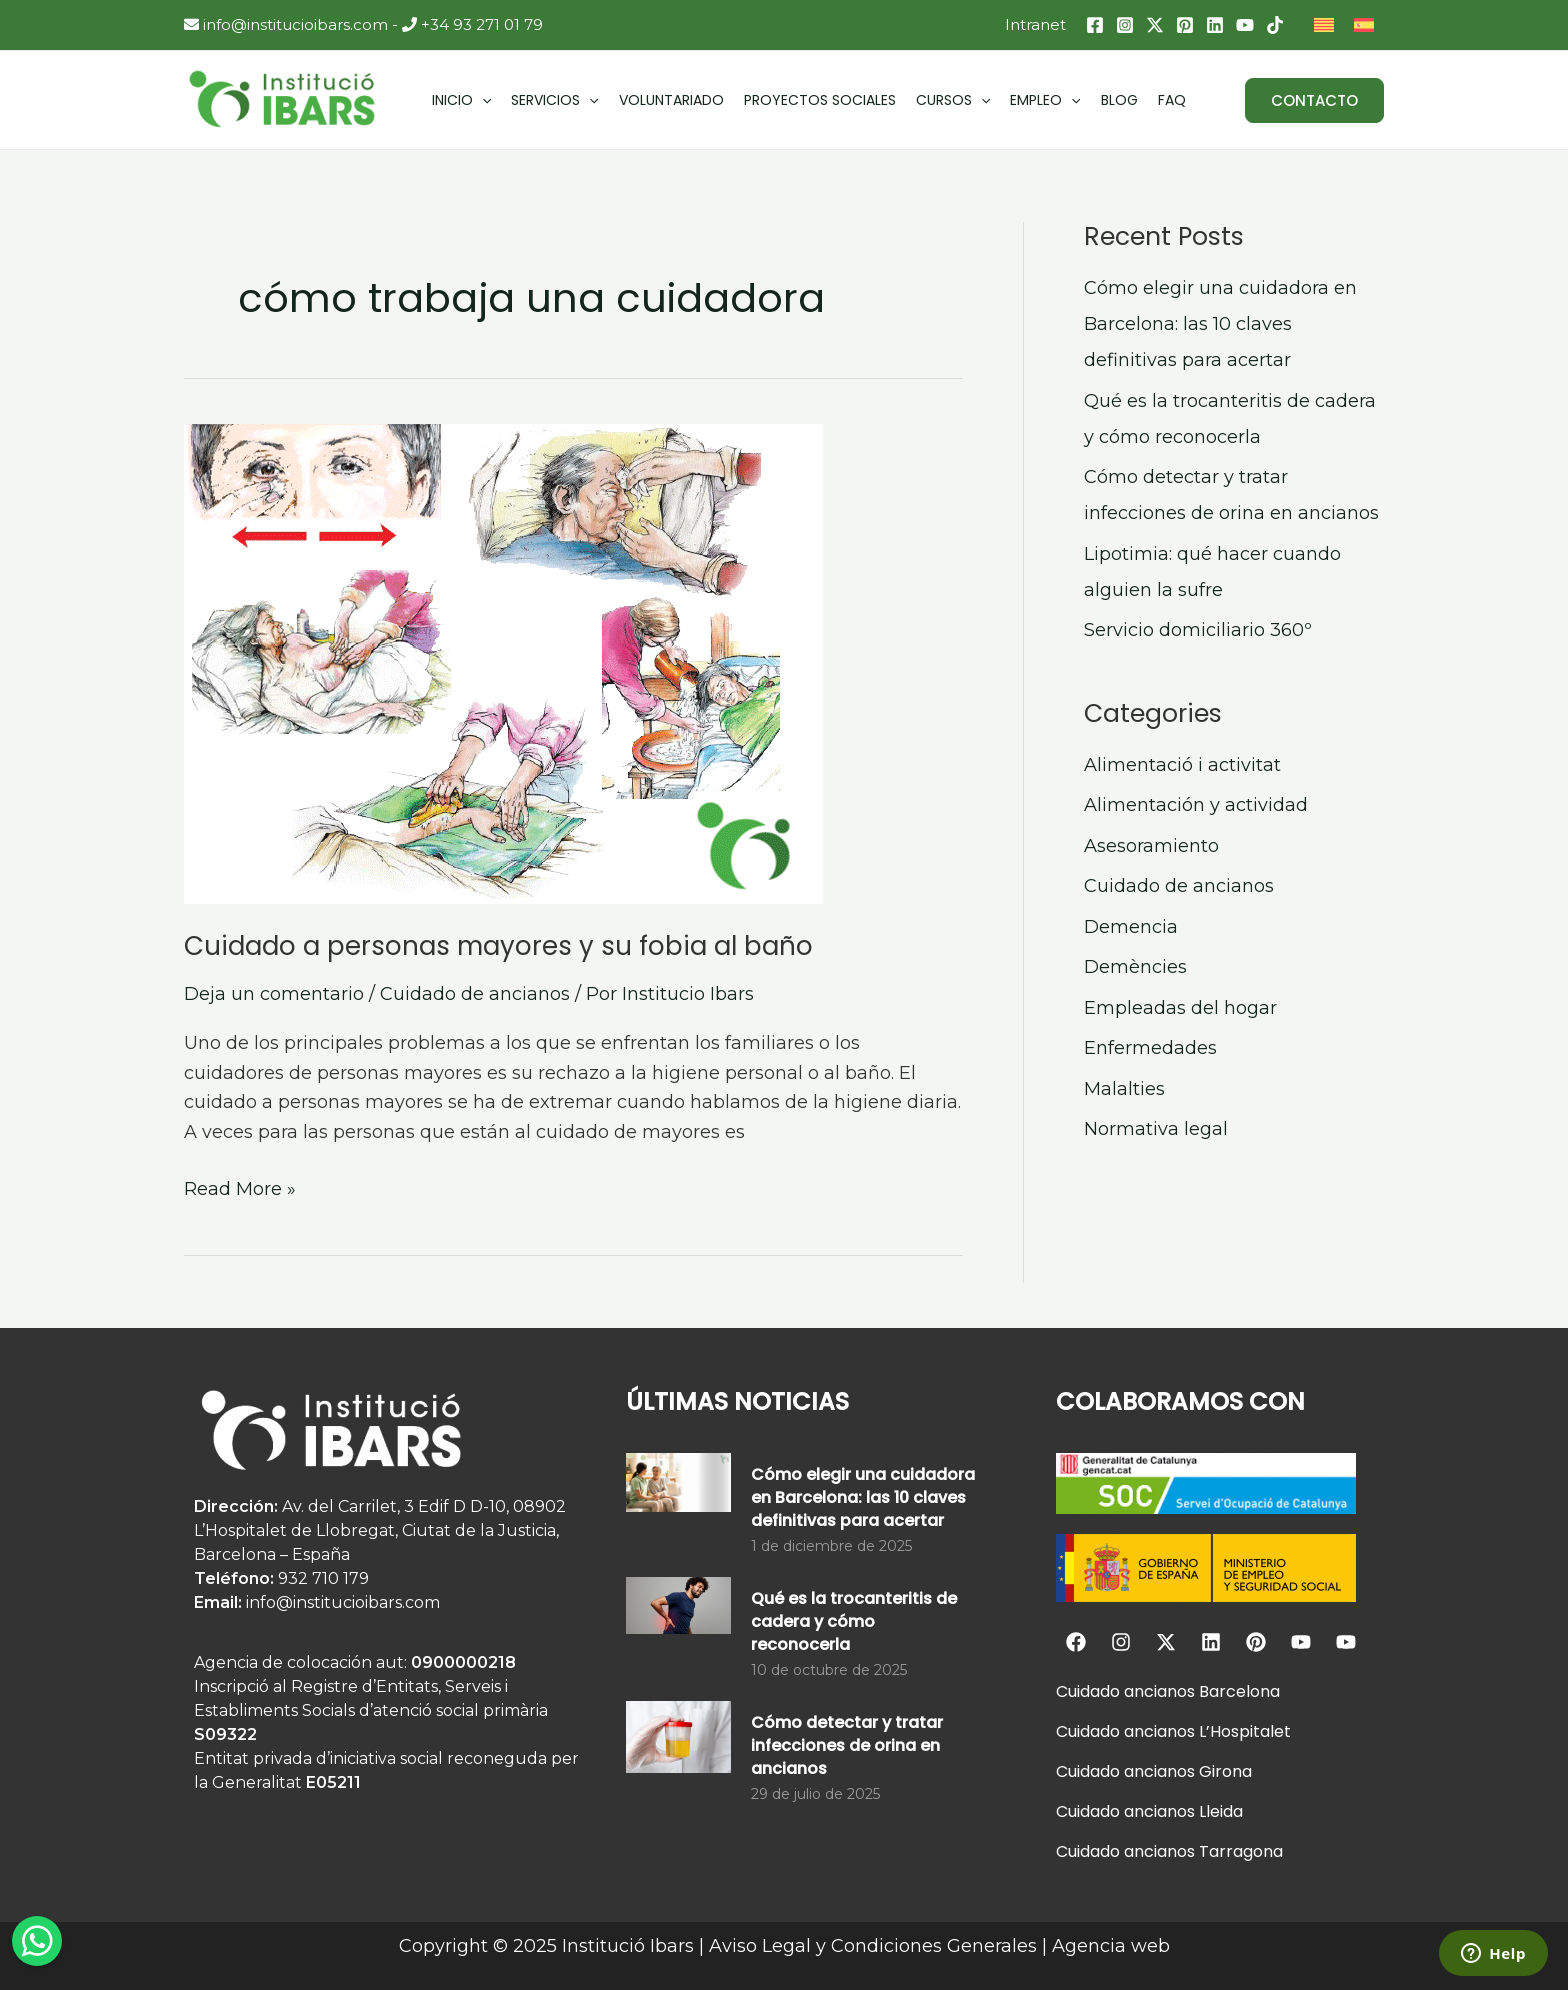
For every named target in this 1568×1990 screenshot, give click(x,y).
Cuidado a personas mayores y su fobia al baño (498, 946)
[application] (482, 100)
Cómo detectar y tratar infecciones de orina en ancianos (847, 1745)
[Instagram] (1125, 25)
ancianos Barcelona (1200, 1691)
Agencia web (1111, 1946)
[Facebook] (1095, 25)
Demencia (1131, 927)
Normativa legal (1156, 1129)
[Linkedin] (1215, 25)
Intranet (1035, 24)
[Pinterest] (1185, 25)
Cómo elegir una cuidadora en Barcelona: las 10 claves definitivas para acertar (1220, 324)
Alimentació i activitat (1182, 765)
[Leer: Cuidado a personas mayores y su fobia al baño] (573, 664)
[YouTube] (1245, 25)
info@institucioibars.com (286, 24)
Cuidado (1088, 1691)
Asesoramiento (1151, 846)
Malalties (1124, 1089)
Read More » (240, 1187)
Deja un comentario (274, 994)
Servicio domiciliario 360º (1198, 630)
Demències (1135, 967)
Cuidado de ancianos (475, 994)
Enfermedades (1150, 1048)
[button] (1314, 100)
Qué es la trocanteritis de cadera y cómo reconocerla (854, 1621)
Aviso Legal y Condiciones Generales (873, 1946)
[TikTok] (1275, 25)
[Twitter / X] (1155, 25)
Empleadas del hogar (1180, 1008)
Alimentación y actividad (1196, 805)
